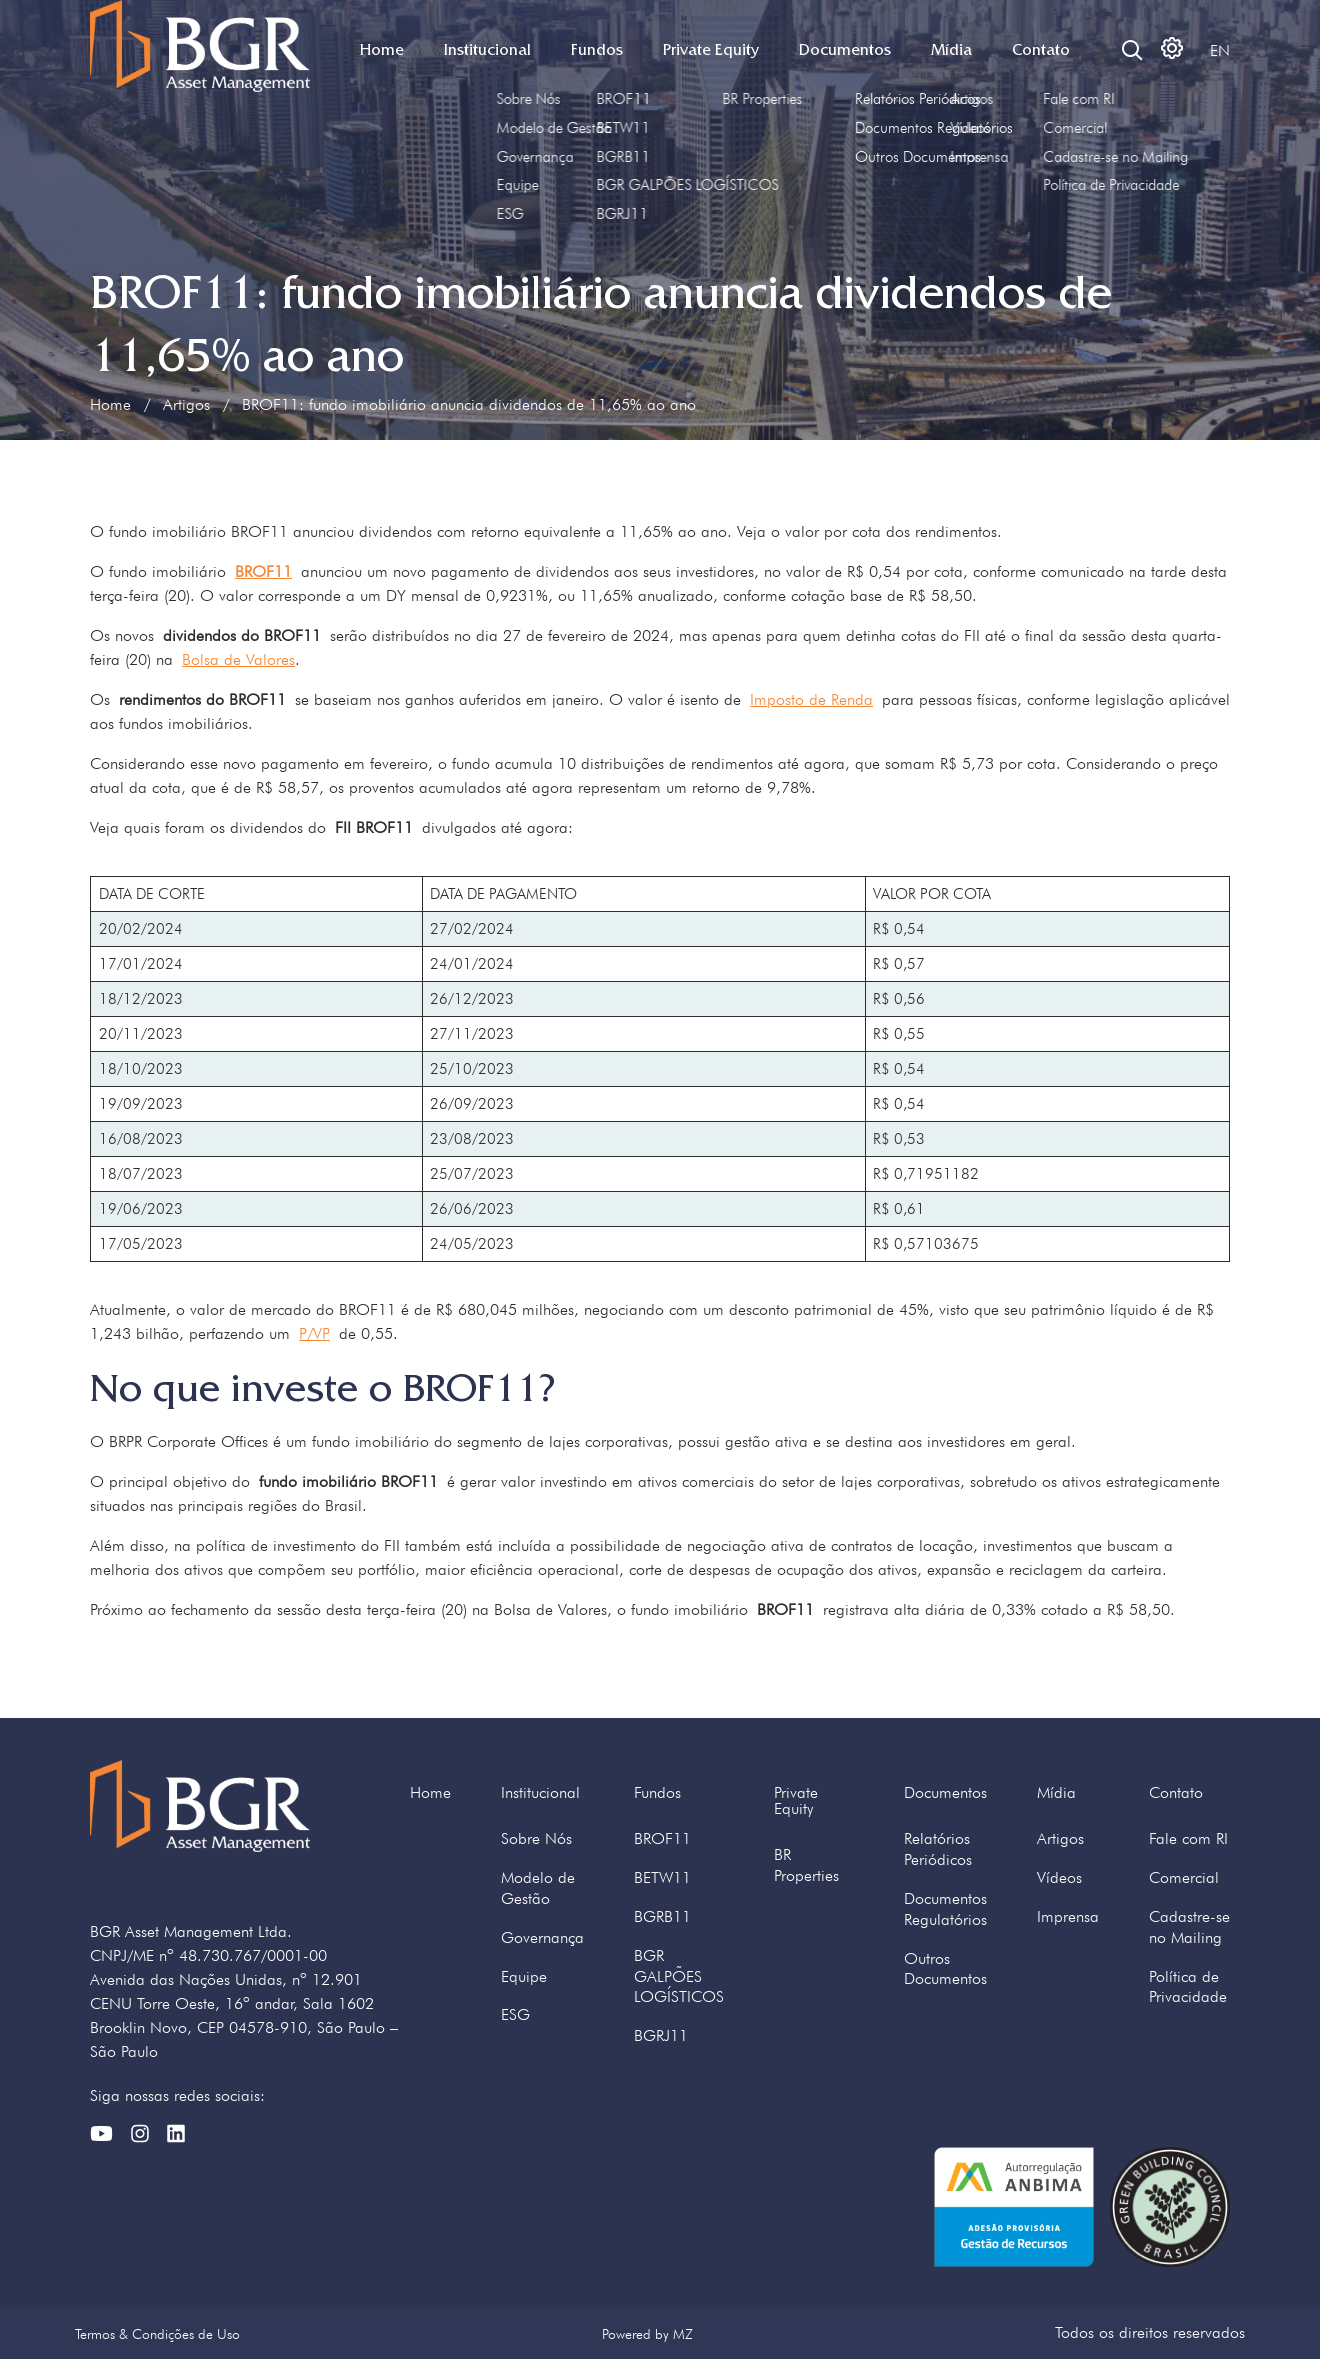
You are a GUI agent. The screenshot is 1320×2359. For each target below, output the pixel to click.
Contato (1041, 50)
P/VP (314, 1333)
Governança (542, 1937)
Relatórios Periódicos (938, 1849)
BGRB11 (662, 1916)
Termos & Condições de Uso (157, 2333)
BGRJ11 (661, 2035)
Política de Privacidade (1188, 1987)
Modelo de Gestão (538, 1888)
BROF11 (662, 1838)
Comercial (1184, 1877)
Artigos (186, 404)
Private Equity (711, 50)
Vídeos (1059, 1877)
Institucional (487, 50)
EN (1220, 50)
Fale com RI (1188, 1838)
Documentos (845, 50)
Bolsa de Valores (238, 659)
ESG (515, 2014)
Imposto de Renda (811, 699)
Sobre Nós (536, 1838)
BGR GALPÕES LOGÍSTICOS (679, 1976)
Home (382, 50)
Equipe (524, 1976)
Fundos (597, 50)
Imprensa (1068, 1916)
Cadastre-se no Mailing (1189, 1927)
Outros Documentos (945, 1969)
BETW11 (662, 1877)
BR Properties (806, 1865)
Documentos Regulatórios (945, 1909)
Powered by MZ (647, 2333)
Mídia (951, 50)
